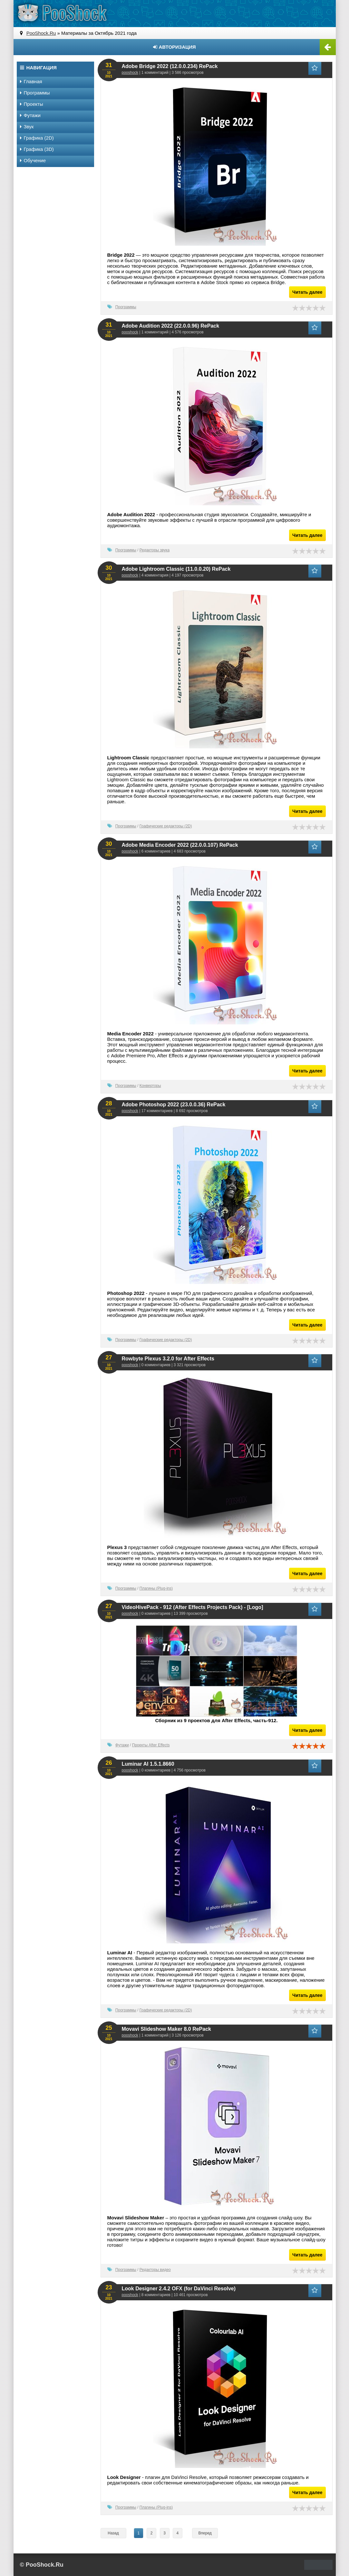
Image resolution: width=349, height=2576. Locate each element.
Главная (31, 81)
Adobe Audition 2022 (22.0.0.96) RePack (170, 326)
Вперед (205, 2533)
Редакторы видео (155, 2269)
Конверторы (150, 1085)
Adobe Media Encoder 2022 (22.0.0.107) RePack (180, 845)
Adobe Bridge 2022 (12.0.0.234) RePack (170, 66)
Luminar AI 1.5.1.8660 (148, 1764)
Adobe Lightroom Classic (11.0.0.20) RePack (176, 569)
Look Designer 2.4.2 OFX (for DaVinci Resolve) (179, 2288)
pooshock (130, 72)
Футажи (122, 1745)
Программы (125, 307)
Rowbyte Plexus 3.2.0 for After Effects (168, 1358)
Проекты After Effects (151, 1745)
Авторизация (174, 47)
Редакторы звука (155, 550)
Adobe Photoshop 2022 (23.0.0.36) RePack (174, 1104)
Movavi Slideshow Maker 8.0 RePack (166, 2029)
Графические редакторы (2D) (166, 826)
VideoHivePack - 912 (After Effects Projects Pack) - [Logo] (192, 1607)
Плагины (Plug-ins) (156, 1588)
